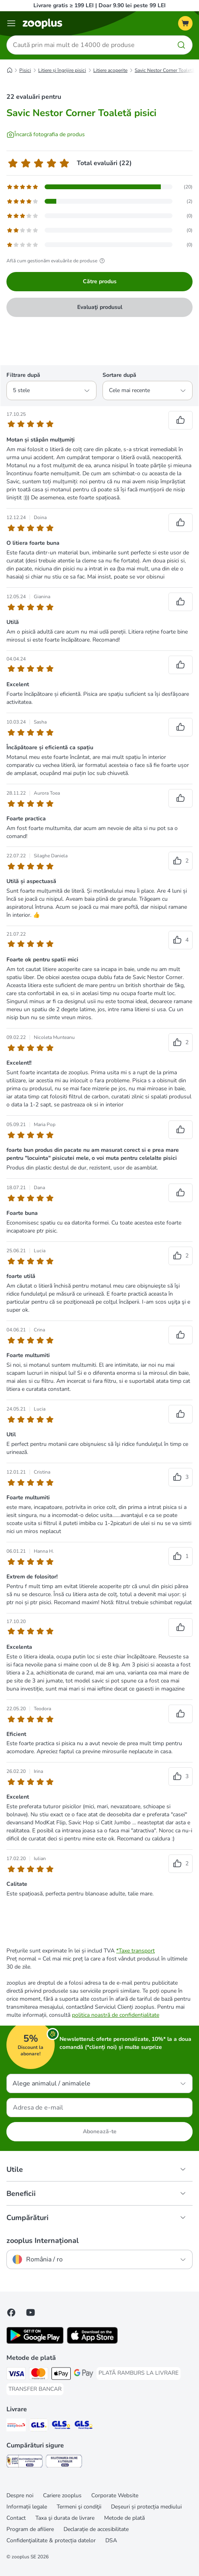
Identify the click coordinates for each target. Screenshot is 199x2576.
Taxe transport (137, 1950)
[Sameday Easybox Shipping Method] (16, 2426)
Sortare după (119, 375)
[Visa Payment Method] (16, 2374)
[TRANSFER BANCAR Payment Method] (35, 2389)
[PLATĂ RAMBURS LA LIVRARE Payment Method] (138, 2373)
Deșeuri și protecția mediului (146, 2507)
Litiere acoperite (110, 70)
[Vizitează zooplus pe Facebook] (11, 2312)
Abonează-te (100, 2131)
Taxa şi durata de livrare (64, 2518)
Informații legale (26, 2507)
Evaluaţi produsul (99, 307)
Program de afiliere (30, 2529)
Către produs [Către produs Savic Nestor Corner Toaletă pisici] (100, 281)
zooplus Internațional (42, 2240)
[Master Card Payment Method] (38, 2374)
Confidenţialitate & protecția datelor (51, 2540)
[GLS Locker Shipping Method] (61, 2426)
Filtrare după (23, 375)
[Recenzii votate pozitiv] (180, 420)
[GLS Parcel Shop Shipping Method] (83, 2426)
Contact (16, 2518)
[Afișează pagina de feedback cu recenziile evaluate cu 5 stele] (99, 187)
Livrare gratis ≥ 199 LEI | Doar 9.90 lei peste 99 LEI (99, 5)
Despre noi (19, 2495)
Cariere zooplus (62, 2495)
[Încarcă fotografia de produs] (45, 135)
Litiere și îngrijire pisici (62, 70)
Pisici (25, 70)
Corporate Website (114, 2495)
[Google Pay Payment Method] (83, 2374)
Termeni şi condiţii (79, 2507)
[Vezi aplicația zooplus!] (35, 2342)
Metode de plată (124, 2518)
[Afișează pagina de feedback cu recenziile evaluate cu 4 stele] (99, 201)
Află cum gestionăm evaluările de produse (56, 261)
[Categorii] (11, 23)
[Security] (24, 2462)
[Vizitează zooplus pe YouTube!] (30, 2312)
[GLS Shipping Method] (38, 2426)
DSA (111, 2540)
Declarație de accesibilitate (96, 2529)
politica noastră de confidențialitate (115, 2015)
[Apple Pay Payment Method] (61, 2374)
